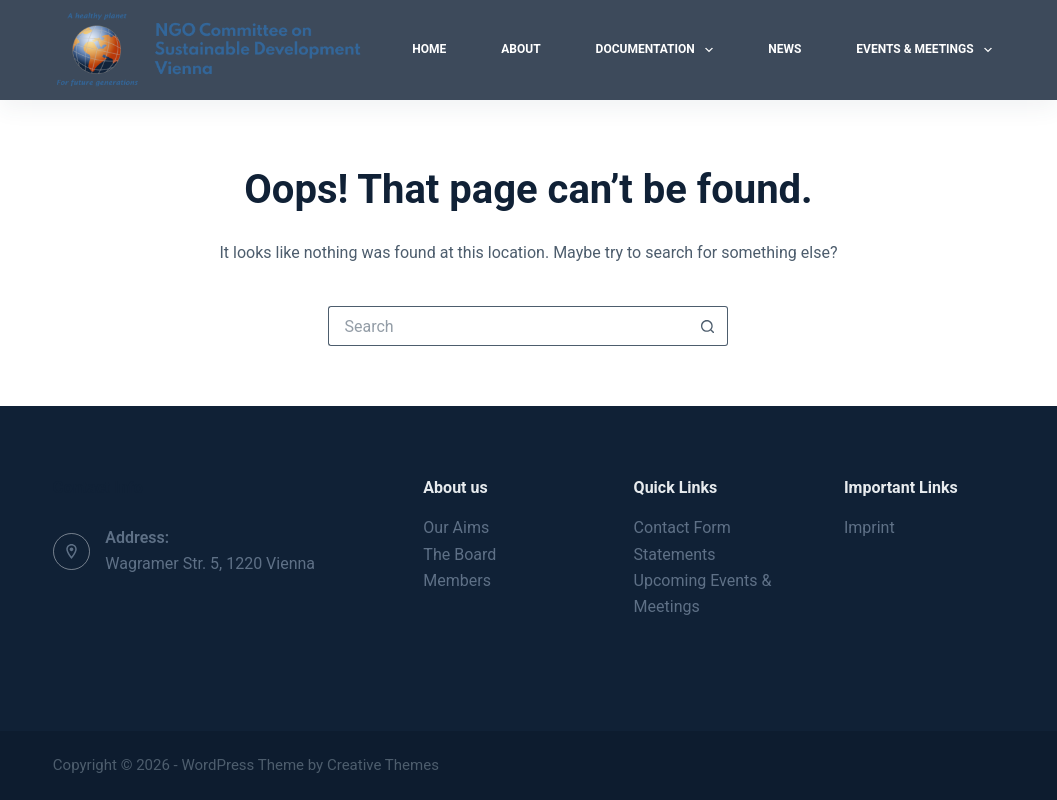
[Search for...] (508, 326)
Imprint (869, 527)
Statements (675, 554)
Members (457, 580)
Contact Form (682, 527)
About (520, 49)
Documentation (659, 50)
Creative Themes (383, 765)
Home (429, 49)
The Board (459, 554)
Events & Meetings (928, 50)
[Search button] (708, 326)
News (784, 49)
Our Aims (456, 527)
